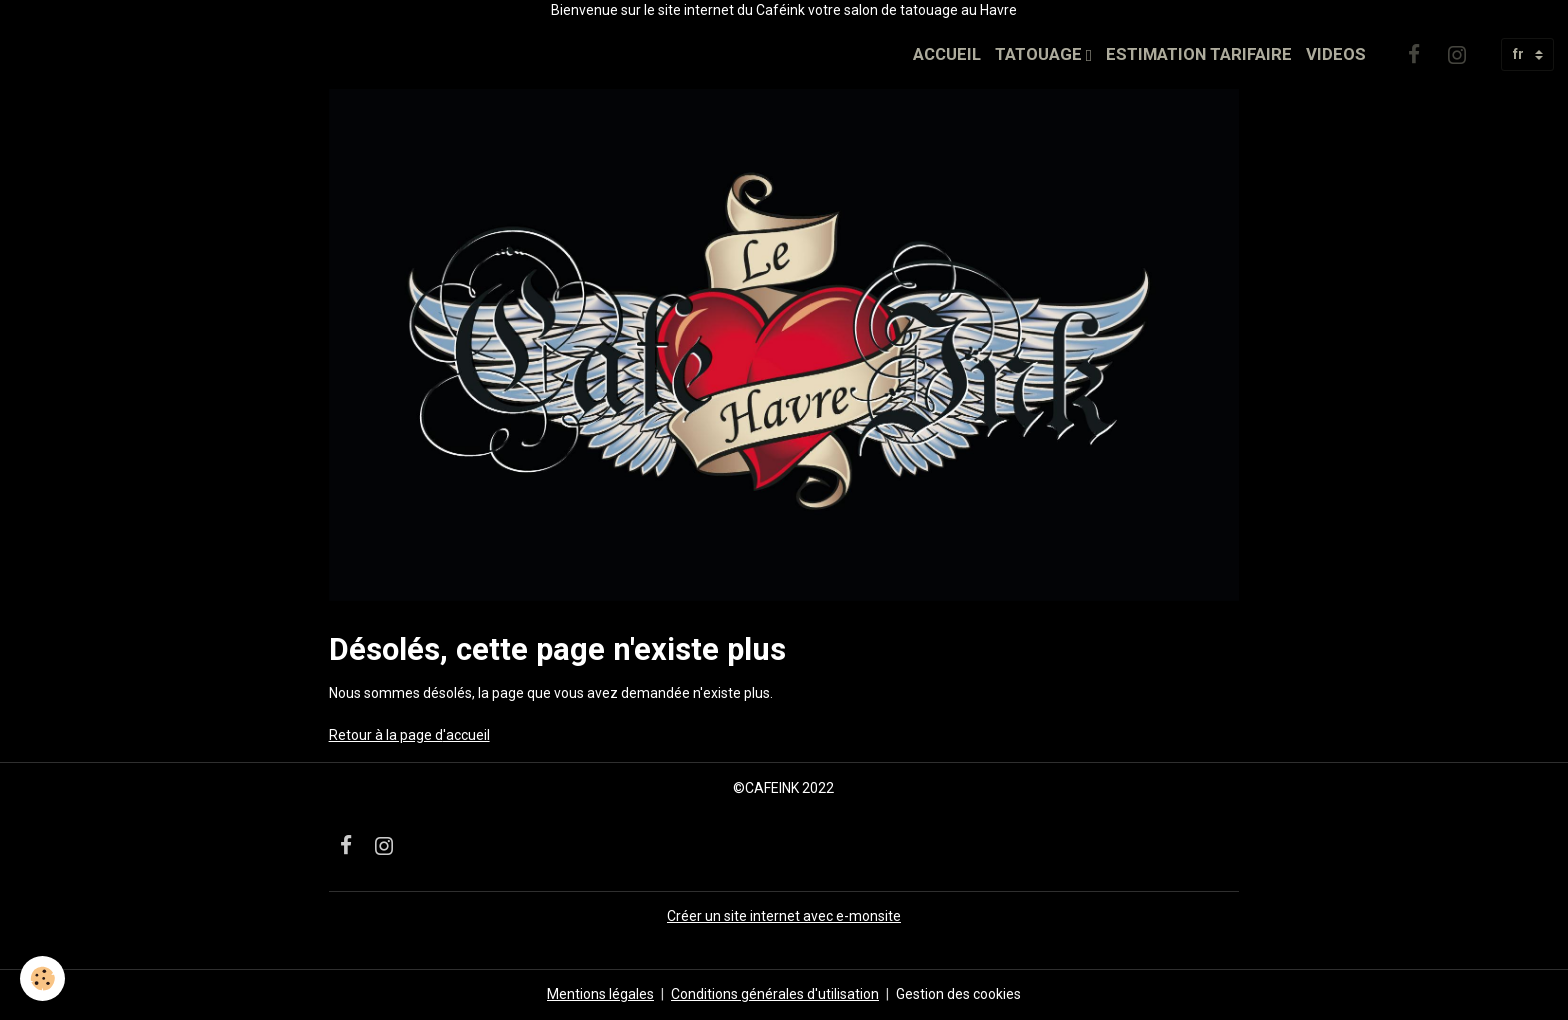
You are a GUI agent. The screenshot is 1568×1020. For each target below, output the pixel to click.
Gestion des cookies (958, 994)
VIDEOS (1336, 54)
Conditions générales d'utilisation (775, 994)
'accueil (466, 735)
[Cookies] (42, 978)
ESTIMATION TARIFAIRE (1199, 54)
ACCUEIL (947, 54)
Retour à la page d (386, 735)
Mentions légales (600, 994)
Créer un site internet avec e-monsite (784, 916)
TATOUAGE (1040, 54)
